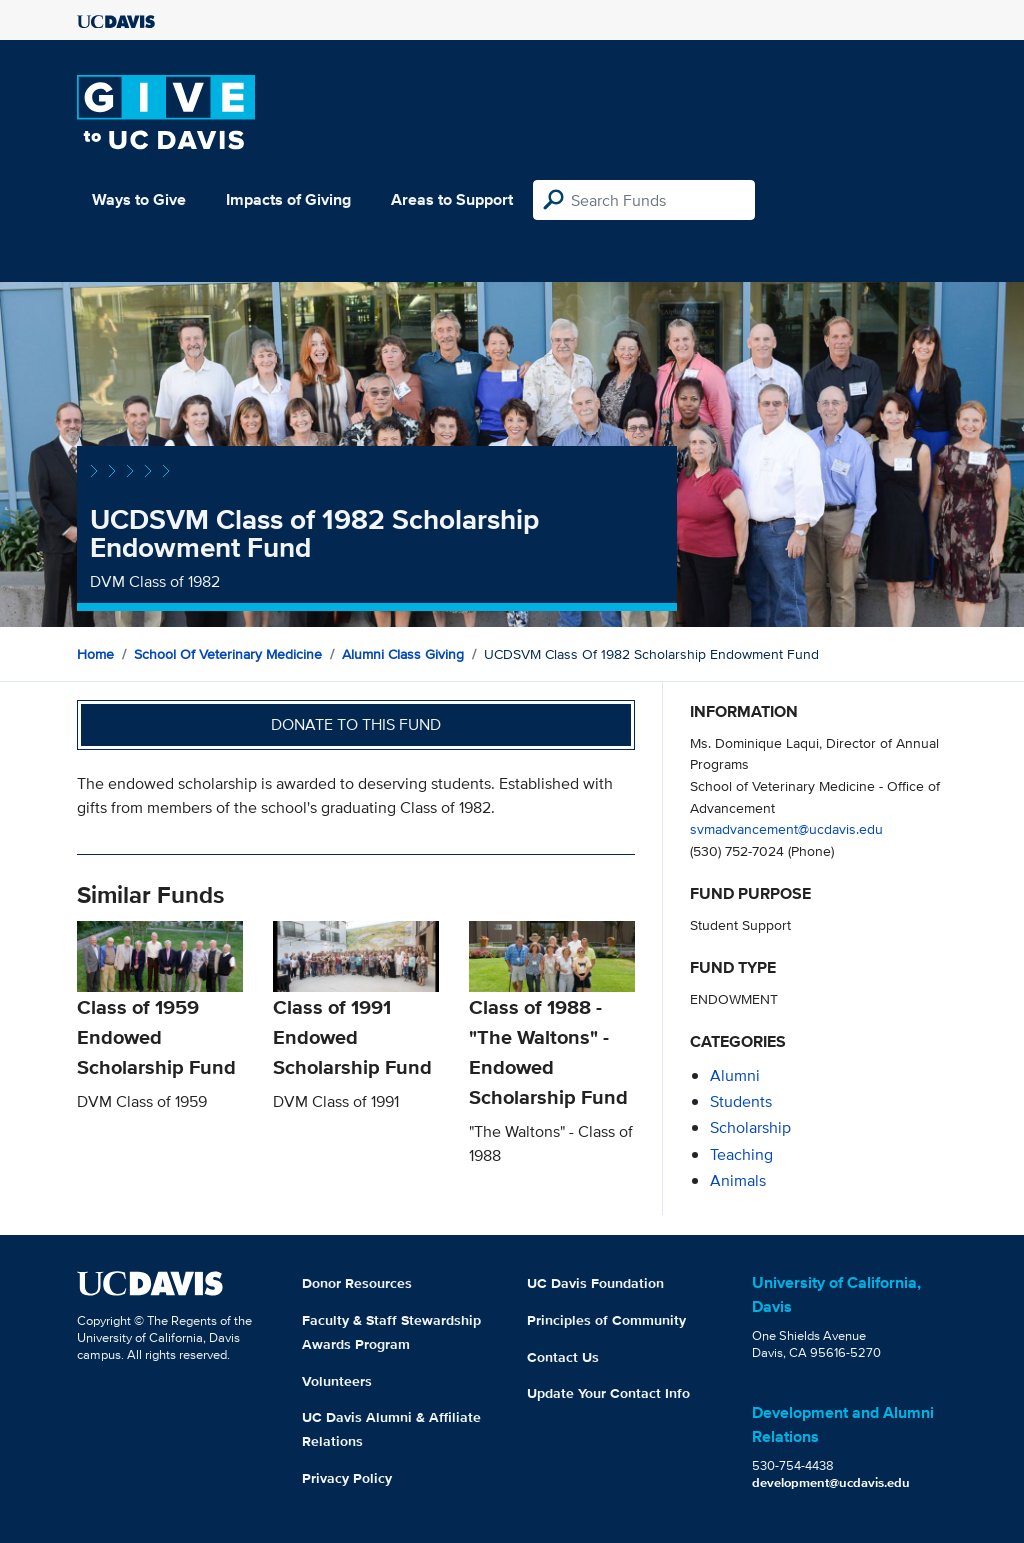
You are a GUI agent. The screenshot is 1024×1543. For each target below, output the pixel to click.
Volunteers (337, 1381)
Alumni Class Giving (403, 654)
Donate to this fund (356, 724)
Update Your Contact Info (608, 1393)
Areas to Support (452, 199)
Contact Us (563, 1357)
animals (738, 1180)
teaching (741, 1154)
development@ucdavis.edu (831, 1482)
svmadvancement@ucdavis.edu (786, 828)
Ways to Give (139, 199)
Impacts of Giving (288, 199)
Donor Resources (357, 1283)
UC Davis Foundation (595, 1283)
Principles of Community (606, 1320)
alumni (735, 1075)
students (741, 1101)
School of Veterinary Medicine (228, 654)
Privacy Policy (347, 1478)
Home (95, 654)
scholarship (750, 1127)
